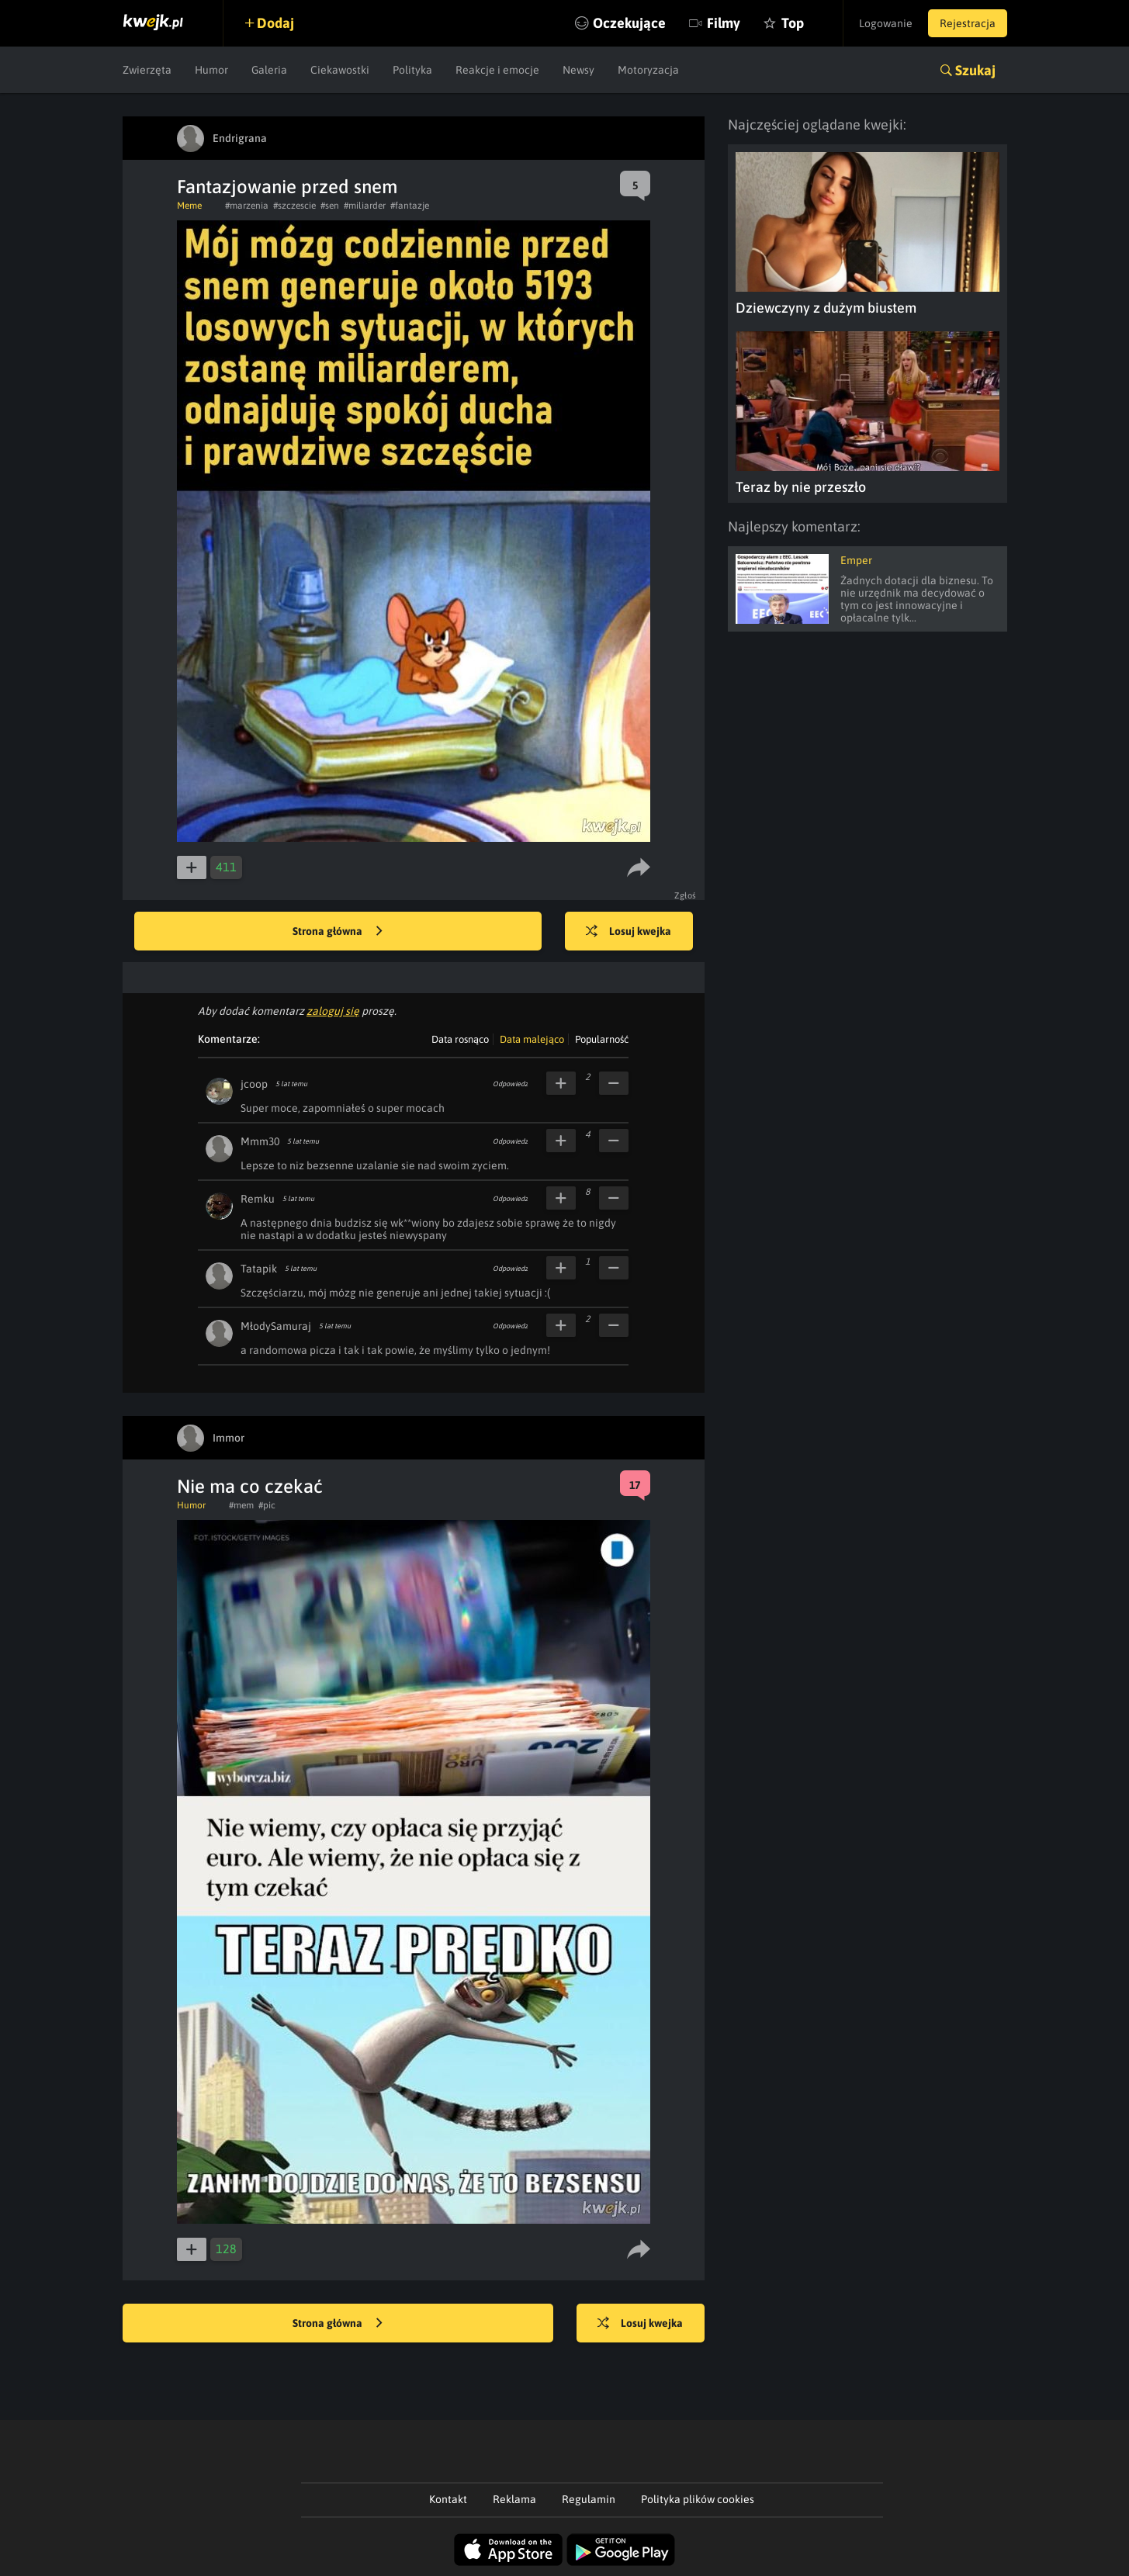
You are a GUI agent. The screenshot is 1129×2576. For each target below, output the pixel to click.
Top (792, 23)
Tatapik (259, 1268)
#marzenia (246, 205)
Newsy (578, 70)
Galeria (269, 70)
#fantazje (409, 205)
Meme (189, 205)
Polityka (412, 70)
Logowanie (886, 23)
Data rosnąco (460, 1039)
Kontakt (448, 2499)
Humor (211, 70)
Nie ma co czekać (250, 1486)
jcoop (254, 1084)
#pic (266, 1505)
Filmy (723, 23)
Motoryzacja (648, 70)
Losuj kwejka (628, 932)
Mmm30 (260, 1141)
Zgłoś (685, 895)
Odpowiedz (510, 1084)
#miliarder (365, 205)
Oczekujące (629, 23)
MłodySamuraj (276, 1326)
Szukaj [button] (975, 70)
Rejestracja (968, 23)
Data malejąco (532, 1039)
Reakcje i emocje (497, 70)
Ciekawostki (339, 70)
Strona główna (338, 932)
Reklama (514, 2499)
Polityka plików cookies (697, 2499)
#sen (329, 205)
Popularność (602, 1039)
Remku (258, 1199)
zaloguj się (332, 1011)
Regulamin (588, 2499)
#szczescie (294, 205)
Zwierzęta (147, 70)
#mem (241, 1505)
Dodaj (275, 23)
